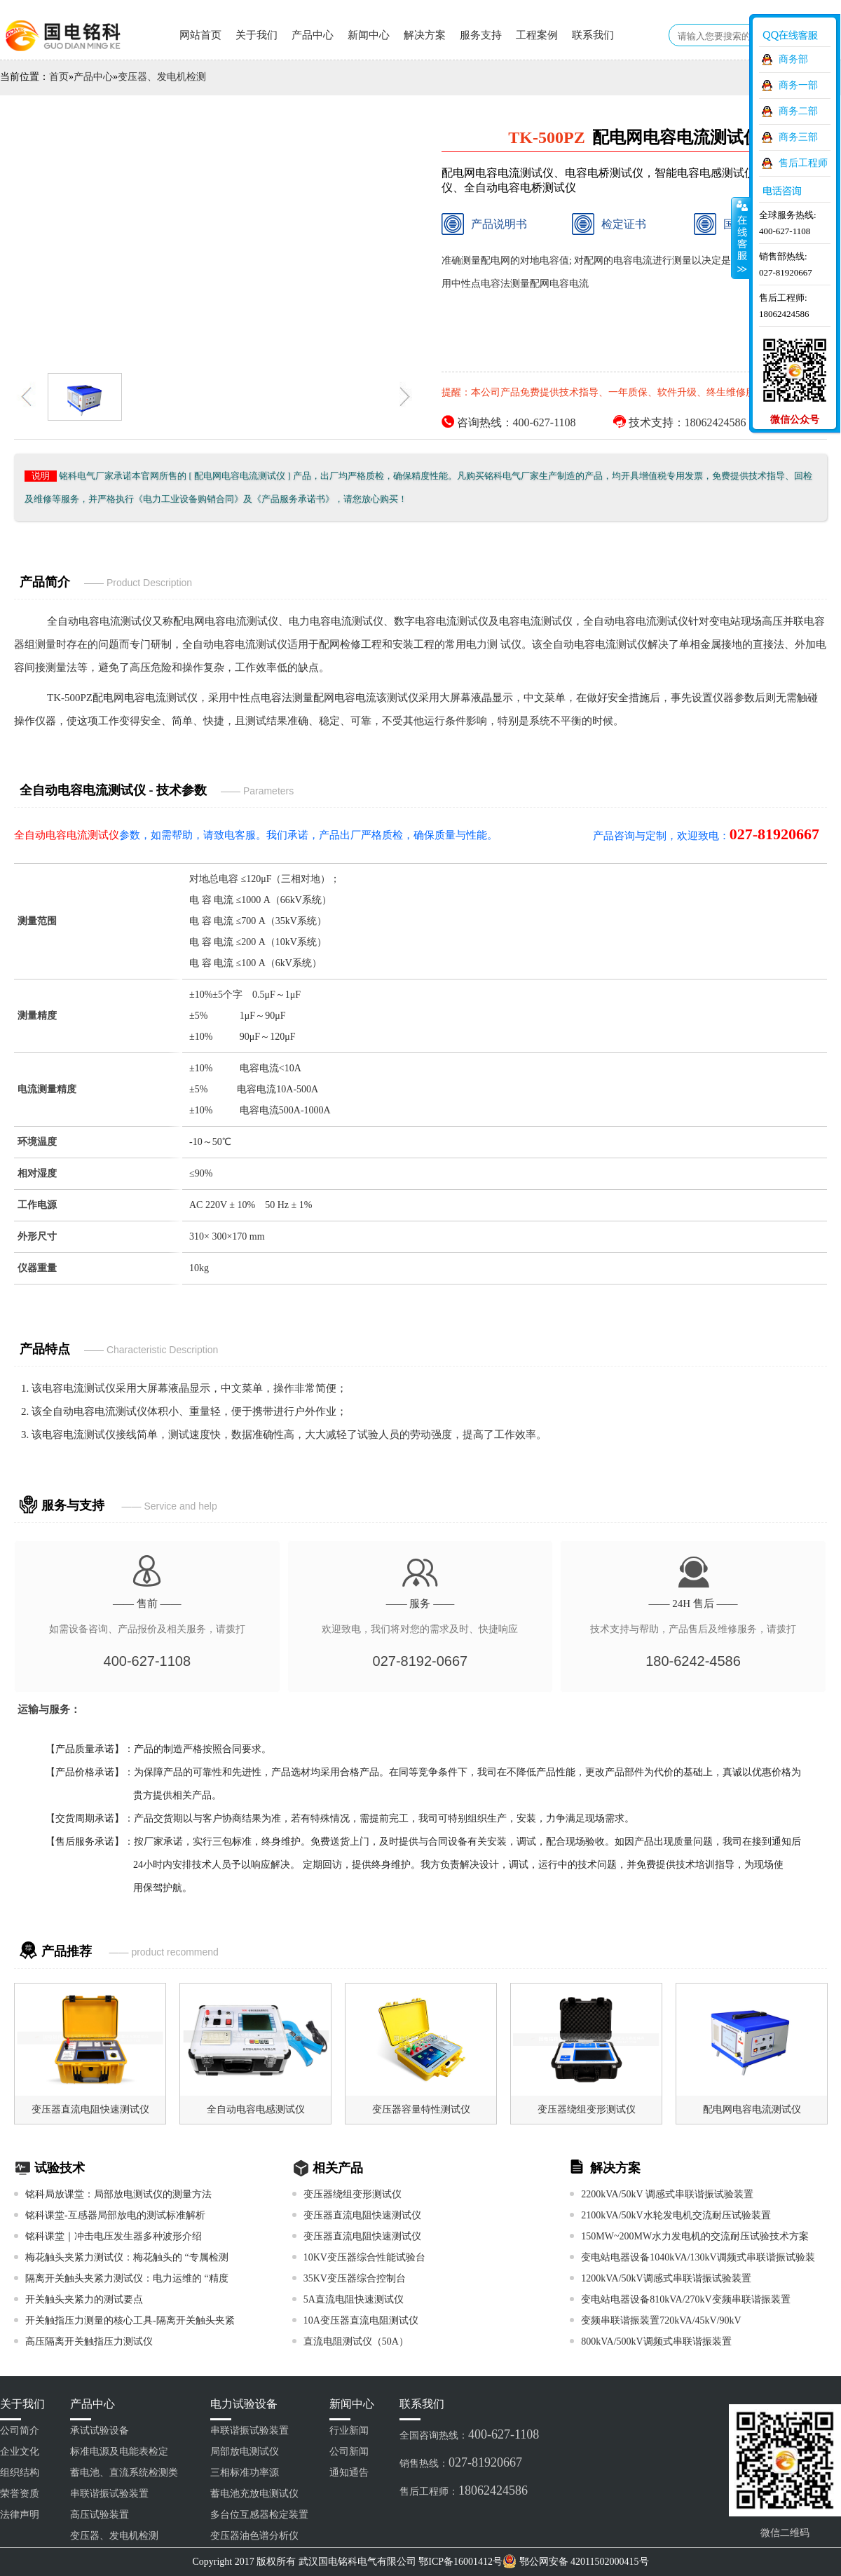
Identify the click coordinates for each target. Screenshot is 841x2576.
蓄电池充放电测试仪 (254, 2493)
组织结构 (19, 2472)
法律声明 (19, 2514)
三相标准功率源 (244, 2472)
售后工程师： (463, 2490)
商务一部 (798, 85)
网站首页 (200, 35)
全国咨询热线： (469, 2434)
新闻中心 (369, 35)
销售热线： (460, 2462)
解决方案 (425, 35)
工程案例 (537, 35)
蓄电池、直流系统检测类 (124, 2472)
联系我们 (593, 35)
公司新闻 (349, 2451)
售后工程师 (803, 163)
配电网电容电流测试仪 (225, 621)
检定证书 (609, 224)
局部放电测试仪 (244, 2451)
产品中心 (313, 35)
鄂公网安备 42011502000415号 (584, 2561)
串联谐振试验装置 (109, 2493)
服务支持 (481, 35)
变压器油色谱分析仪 (254, 2535)
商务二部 (798, 111)
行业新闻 (349, 2430)
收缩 (741, 237)
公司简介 (19, 2430)
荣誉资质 (19, 2493)
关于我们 (256, 35)
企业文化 (19, 2451)
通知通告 (349, 2472)
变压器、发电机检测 (162, 77)
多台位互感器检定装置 (259, 2514)
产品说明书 (484, 224)
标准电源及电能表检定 (119, 2451)
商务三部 (798, 137)
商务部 (793, 59)
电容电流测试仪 (79, 1388)
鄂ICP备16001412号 (460, 2561)
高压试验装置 (99, 2514)
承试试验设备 (99, 2430)
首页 (59, 77)
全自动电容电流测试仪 (99, 621)
